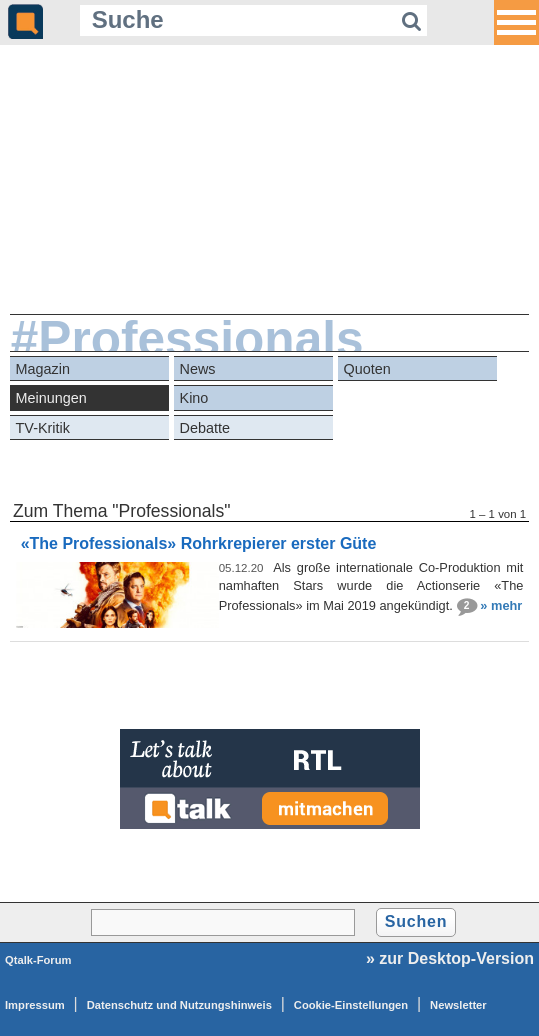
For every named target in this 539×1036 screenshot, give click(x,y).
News (198, 369)
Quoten (367, 369)
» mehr (501, 604)
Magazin (43, 369)
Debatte (205, 428)
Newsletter (458, 1005)
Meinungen (51, 398)
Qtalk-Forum (38, 960)
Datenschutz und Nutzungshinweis (179, 1005)
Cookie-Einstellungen (351, 1005)
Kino (194, 398)
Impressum (35, 1005)
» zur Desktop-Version (450, 958)
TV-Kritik (43, 428)
